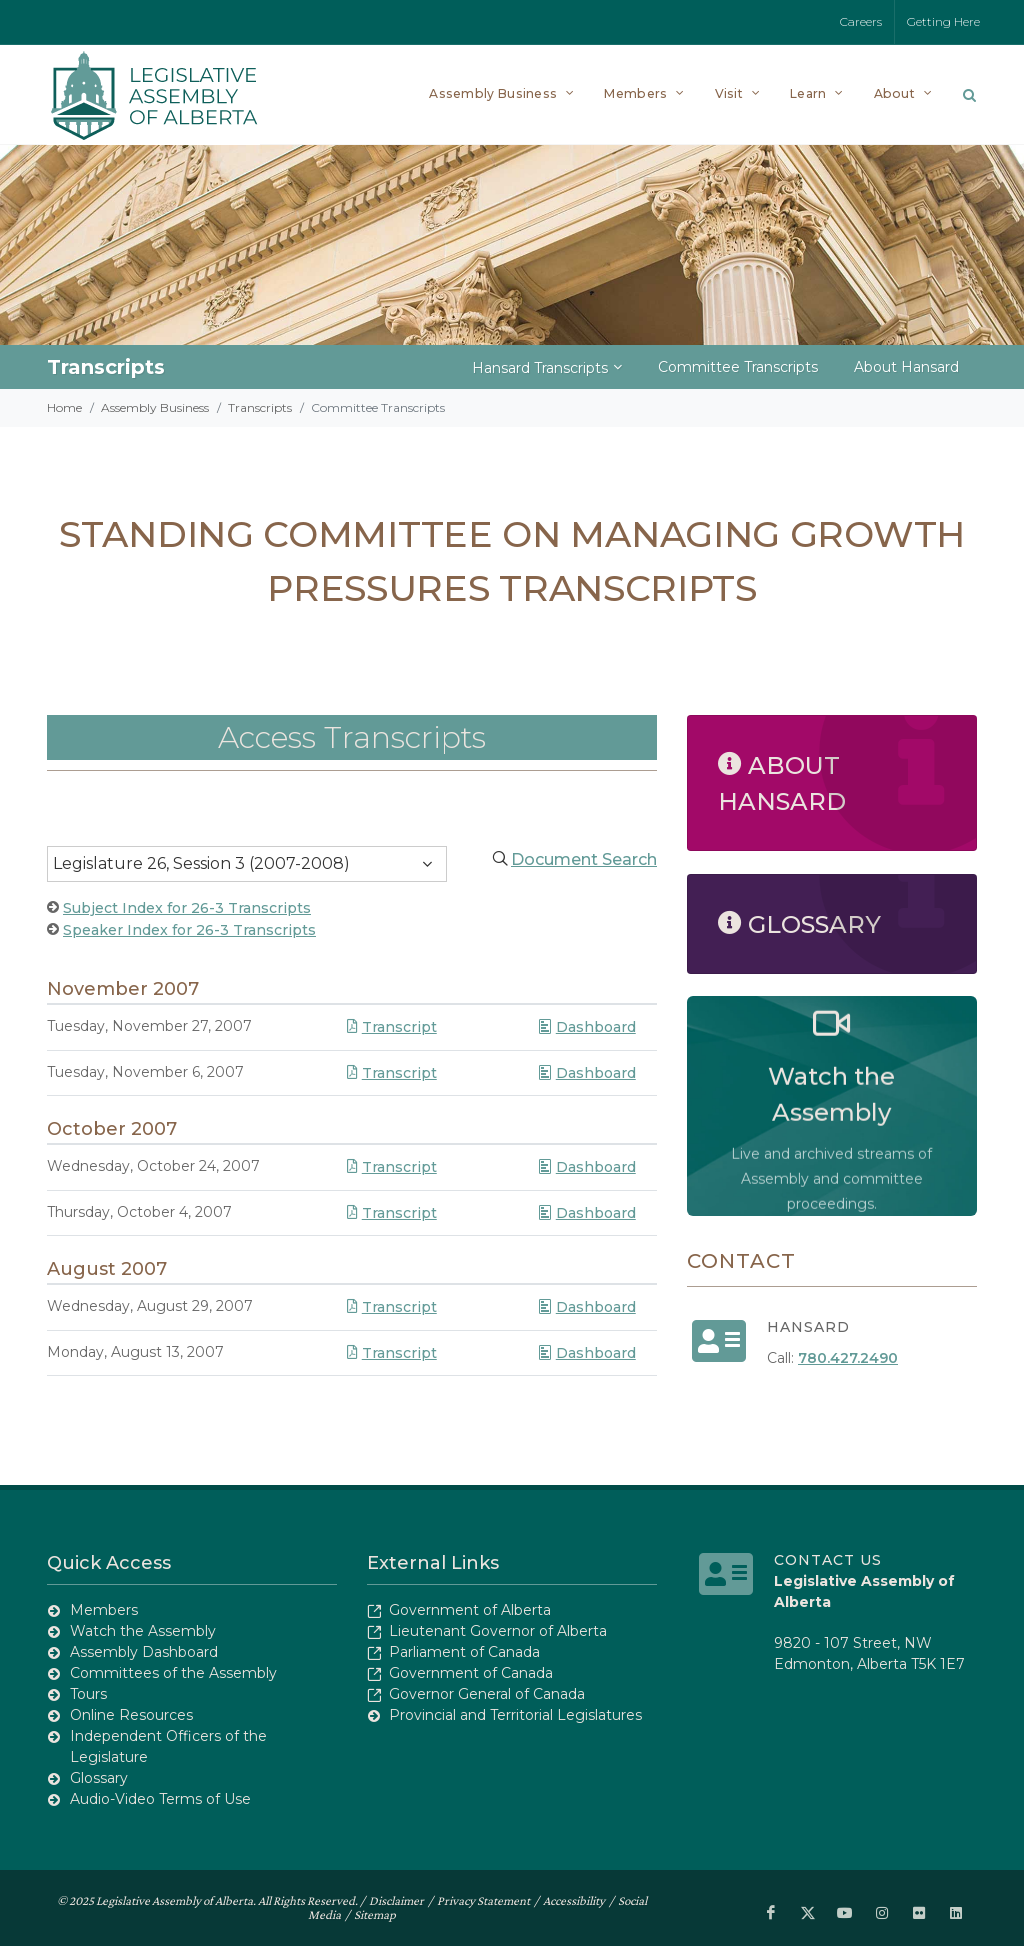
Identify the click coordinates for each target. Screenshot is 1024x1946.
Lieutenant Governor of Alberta (498, 1631)
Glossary (99, 1778)
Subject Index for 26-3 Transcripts (187, 908)
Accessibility (574, 1900)
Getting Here (943, 21)
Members (104, 1610)
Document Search (584, 859)
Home (64, 407)
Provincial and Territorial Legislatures (515, 1715)
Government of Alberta (470, 1610)
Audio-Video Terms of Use (160, 1799)
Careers (861, 21)
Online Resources (131, 1715)
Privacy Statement (483, 1900)
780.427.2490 (848, 1358)
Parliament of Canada (464, 1652)
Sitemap (375, 1914)
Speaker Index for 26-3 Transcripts (189, 930)
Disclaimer (396, 1900)
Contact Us (828, 1560)
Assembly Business (155, 407)
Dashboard (586, 1027)
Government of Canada (471, 1673)
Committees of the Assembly (173, 1673)
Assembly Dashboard (144, 1652)
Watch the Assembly (143, 1631)
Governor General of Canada (487, 1694)
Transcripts (260, 407)
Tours (88, 1694)
